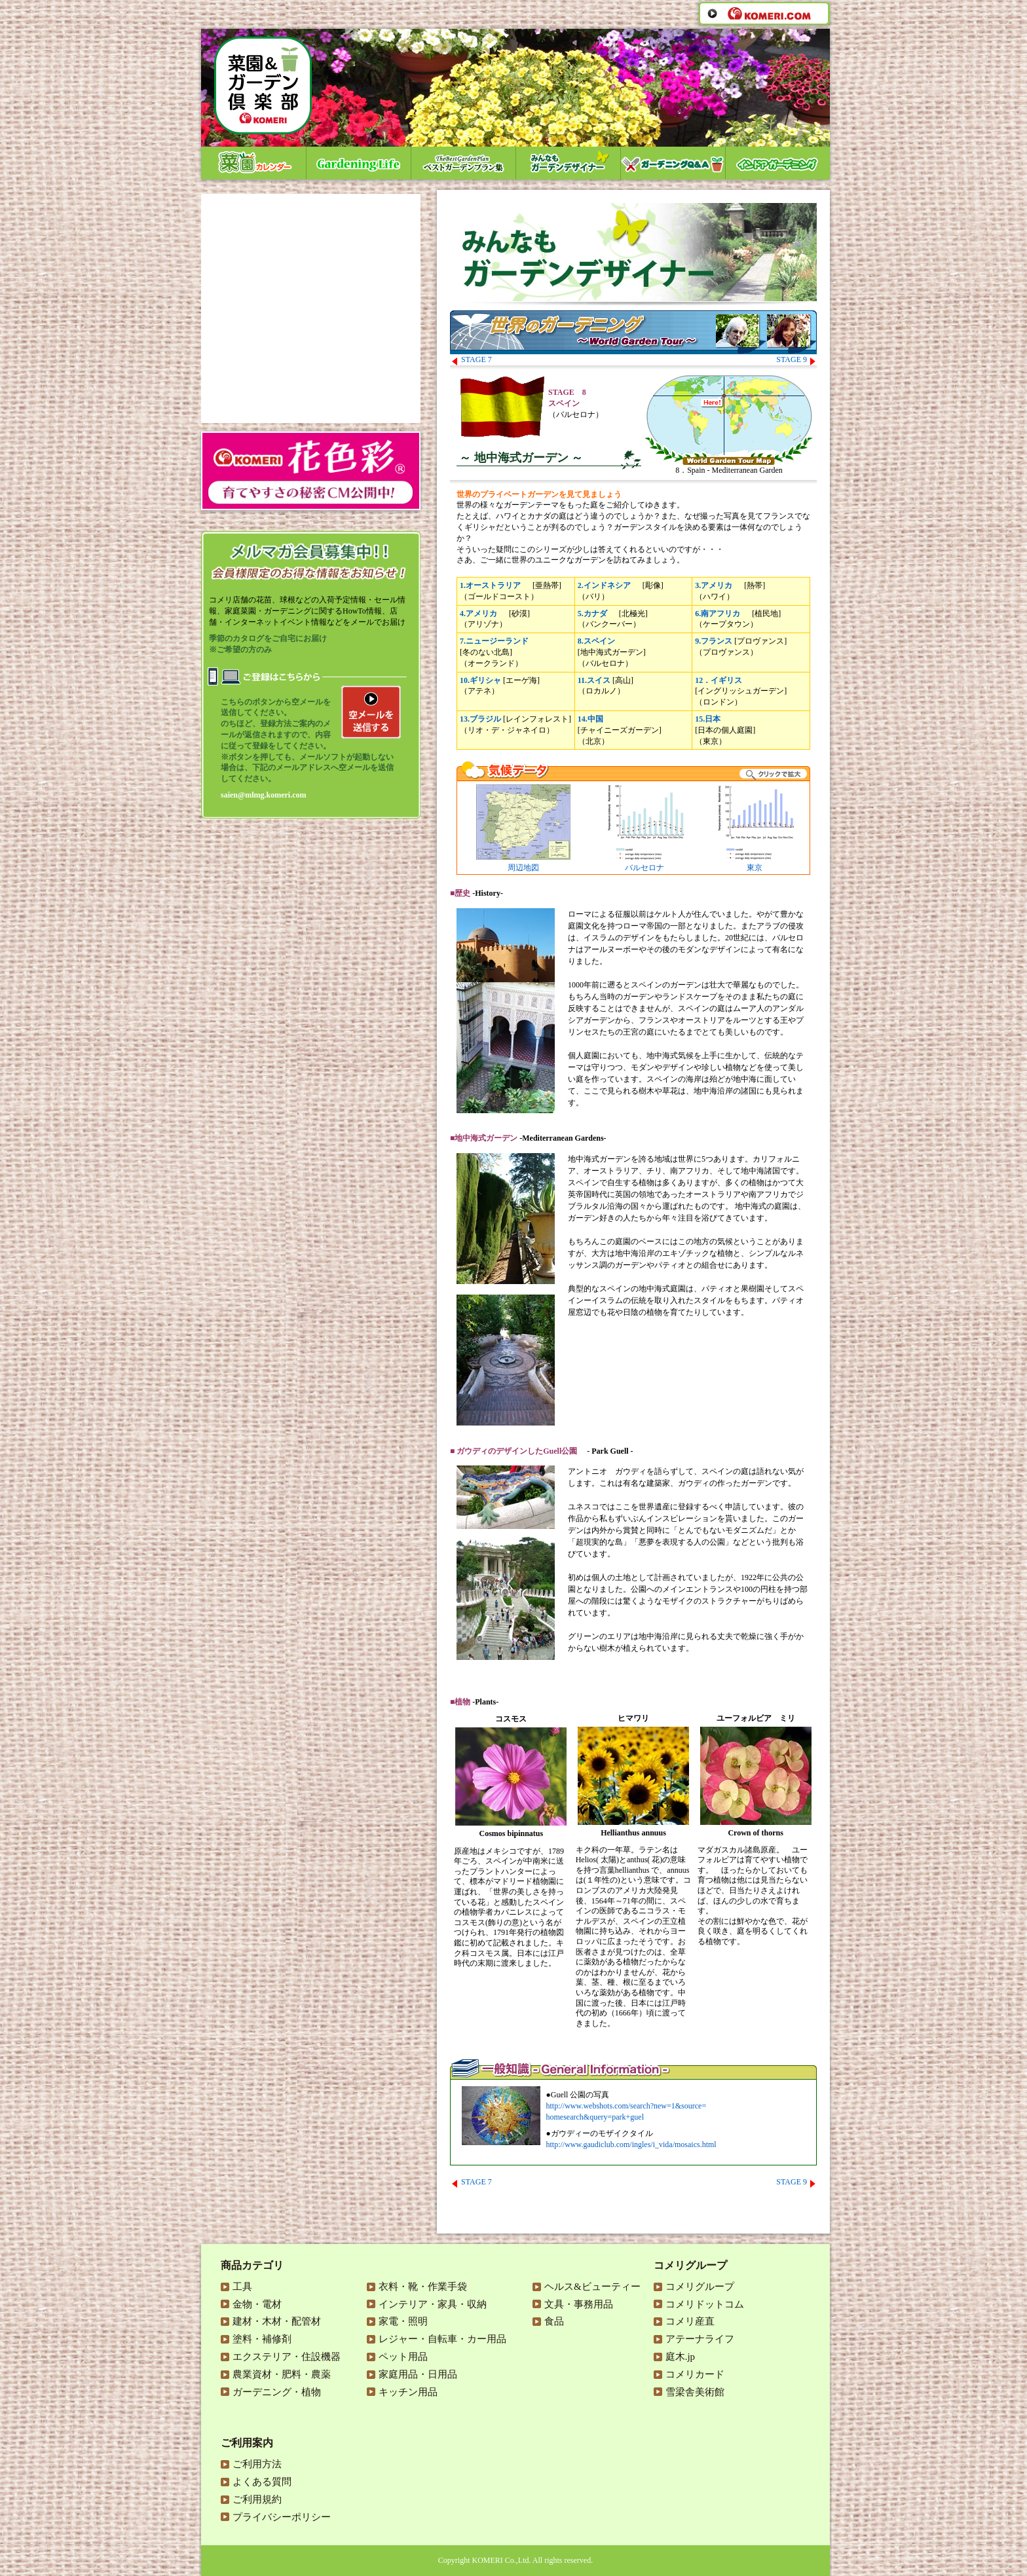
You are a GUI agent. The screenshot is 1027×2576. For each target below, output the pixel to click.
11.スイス (594, 680)
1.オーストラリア (490, 585)
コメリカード (694, 2374)
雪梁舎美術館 (694, 2392)
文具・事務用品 (578, 2304)
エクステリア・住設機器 (287, 2356)
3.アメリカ (713, 585)
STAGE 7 (472, 359)
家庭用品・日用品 (418, 2374)
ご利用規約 (257, 2499)
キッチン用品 (408, 2392)
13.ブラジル (480, 719)
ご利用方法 (257, 2464)
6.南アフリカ (717, 613)
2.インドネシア (604, 585)
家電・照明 (403, 2321)
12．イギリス (718, 680)
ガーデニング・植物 (277, 2392)
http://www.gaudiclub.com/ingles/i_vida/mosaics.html (631, 2144)
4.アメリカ (478, 613)
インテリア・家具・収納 (433, 2304)
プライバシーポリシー (282, 2517)
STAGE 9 (795, 359)
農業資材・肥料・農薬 (282, 2374)
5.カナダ (592, 613)
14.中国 (590, 719)
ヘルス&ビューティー (592, 2286)
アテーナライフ (699, 2339)
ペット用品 (403, 2356)
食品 (554, 2321)
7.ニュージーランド (494, 641)
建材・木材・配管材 (277, 2321)
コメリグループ (699, 2286)
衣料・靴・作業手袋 (423, 2286)
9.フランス (713, 641)
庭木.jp (680, 2356)
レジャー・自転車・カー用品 (442, 2339)
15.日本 (707, 719)
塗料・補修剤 (262, 2339)
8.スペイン (596, 641)
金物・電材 (257, 2304)
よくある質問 (262, 2481)
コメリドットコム (704, 2304)
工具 (242, 2286)
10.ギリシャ (480, 680)
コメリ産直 (690, 2321)
